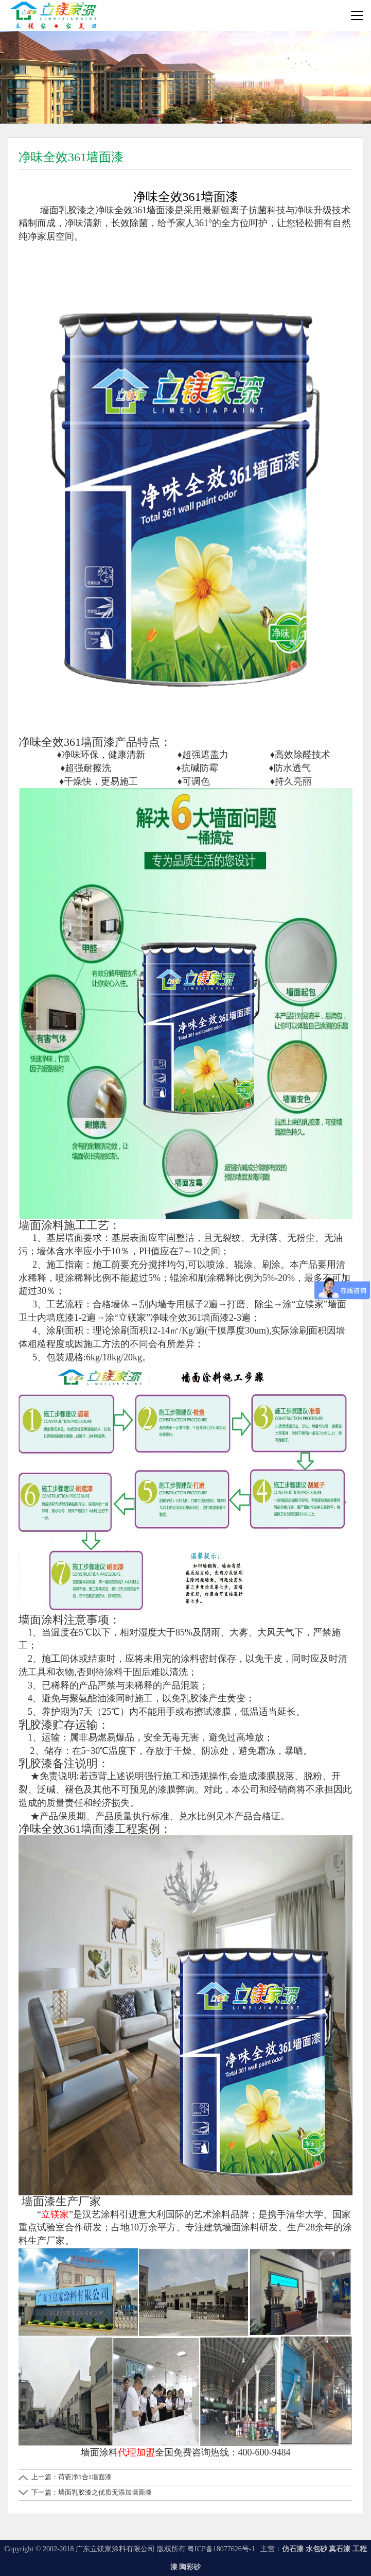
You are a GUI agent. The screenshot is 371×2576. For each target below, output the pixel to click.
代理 (127, 2452)
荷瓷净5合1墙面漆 (85, 2477)
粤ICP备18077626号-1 (222, 2549)
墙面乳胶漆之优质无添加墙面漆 (105, 2492)
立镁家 (55, 2214)
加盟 (145, 2452)
